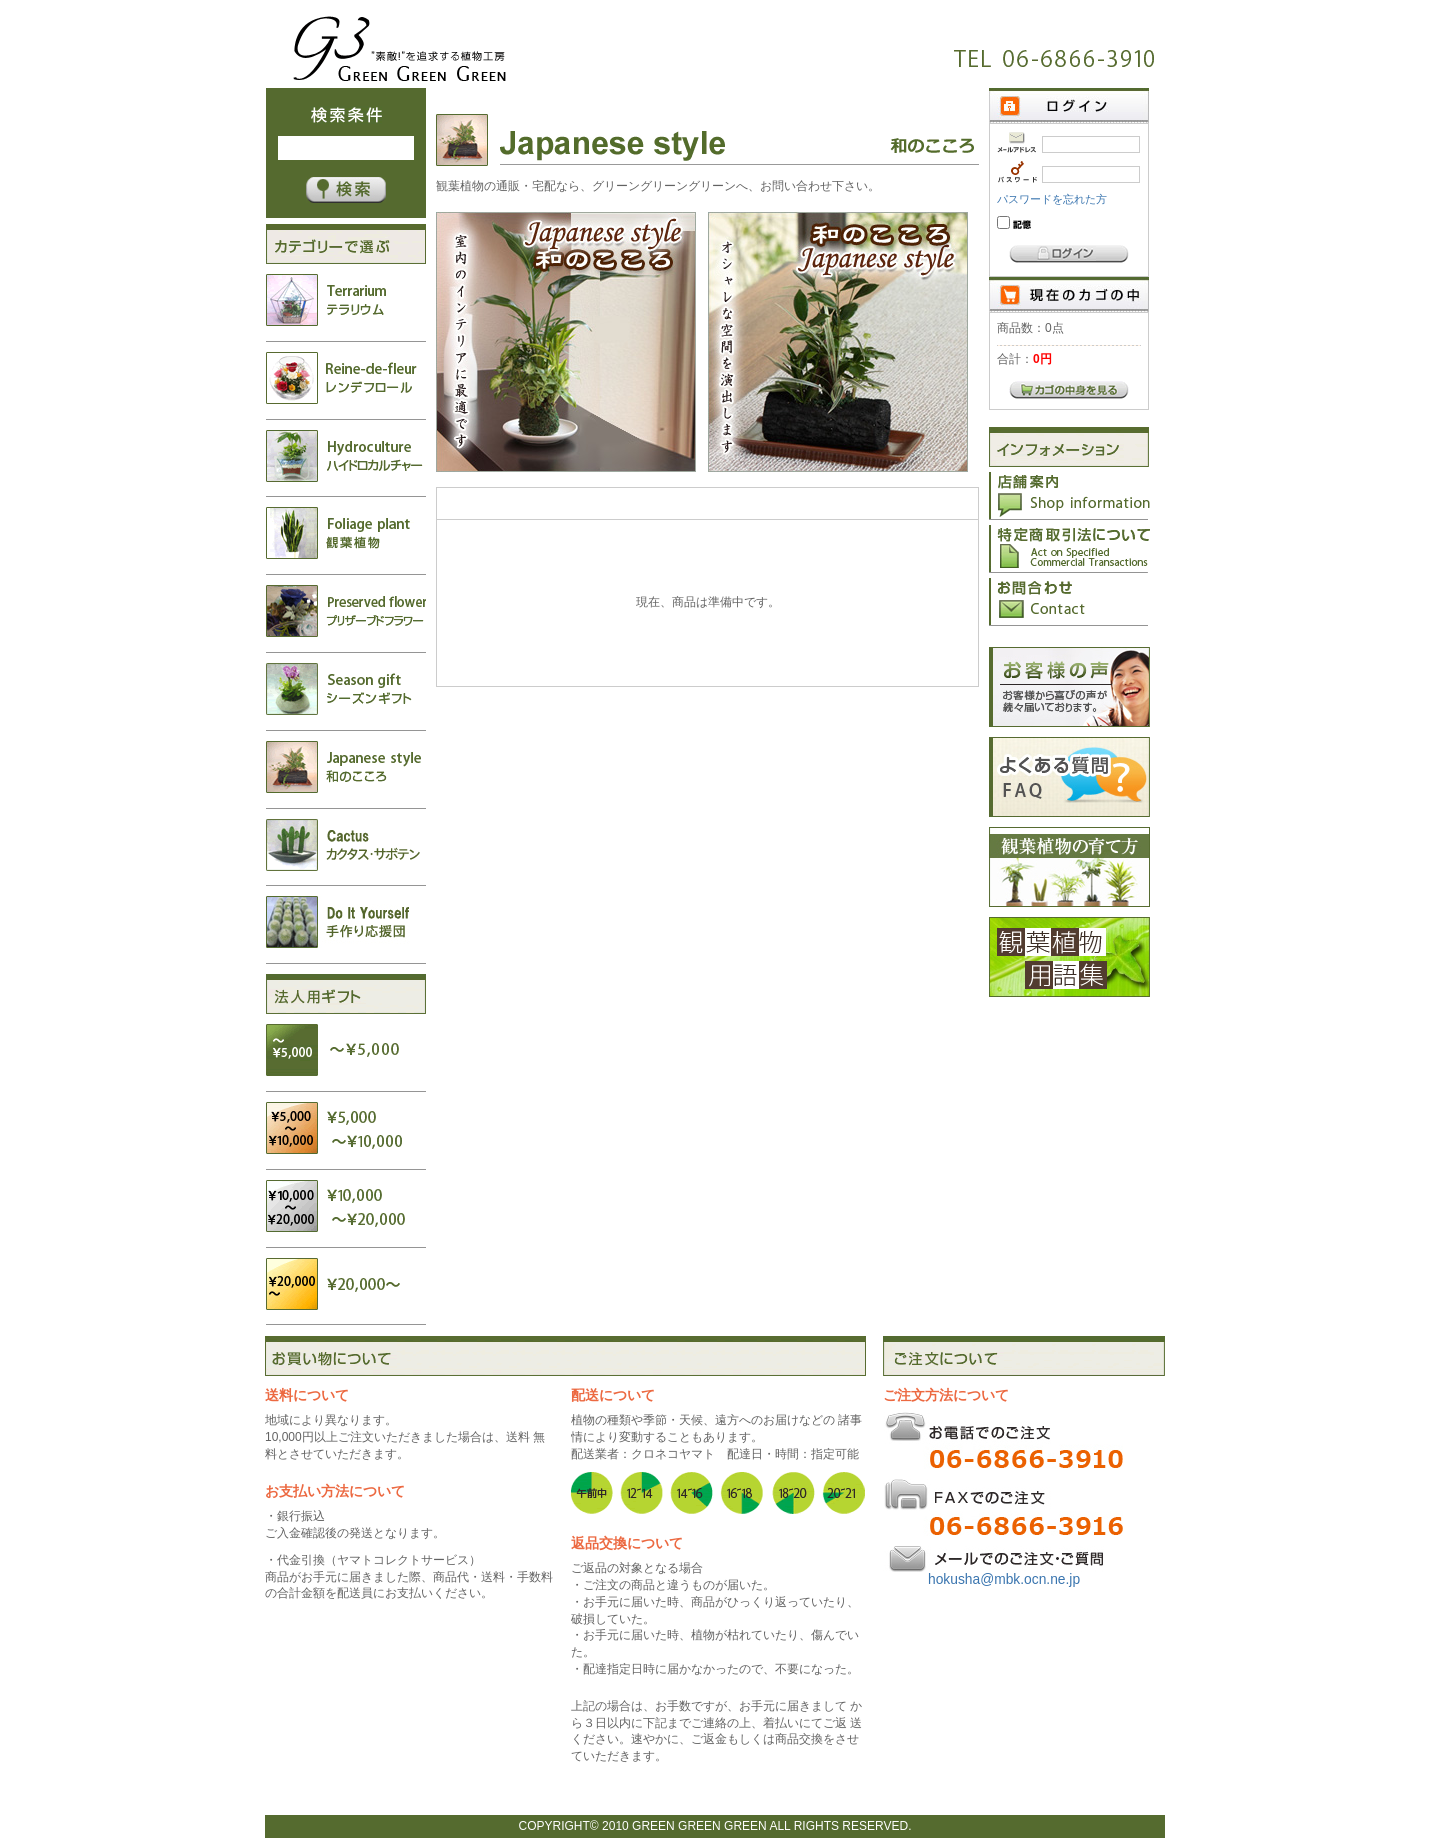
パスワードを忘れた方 (1052, 199)
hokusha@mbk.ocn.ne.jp (1004, 1579)
